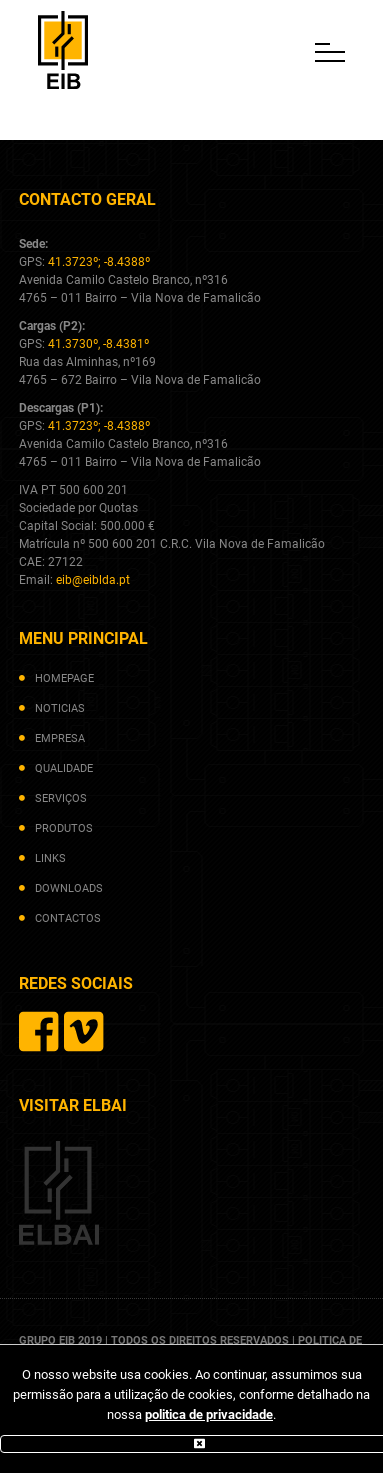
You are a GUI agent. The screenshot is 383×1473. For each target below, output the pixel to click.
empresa (60, 738)
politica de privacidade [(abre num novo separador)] (209, 1414)
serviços (61, 798)
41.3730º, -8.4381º (98, 344)
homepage (64, 678)
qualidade (64, 768)
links (50, 858)
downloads (69, 888)
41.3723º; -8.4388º (99, 262)
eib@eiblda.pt (93, 580)
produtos (64, 828)
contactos (68, 918)
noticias (60, 708)
